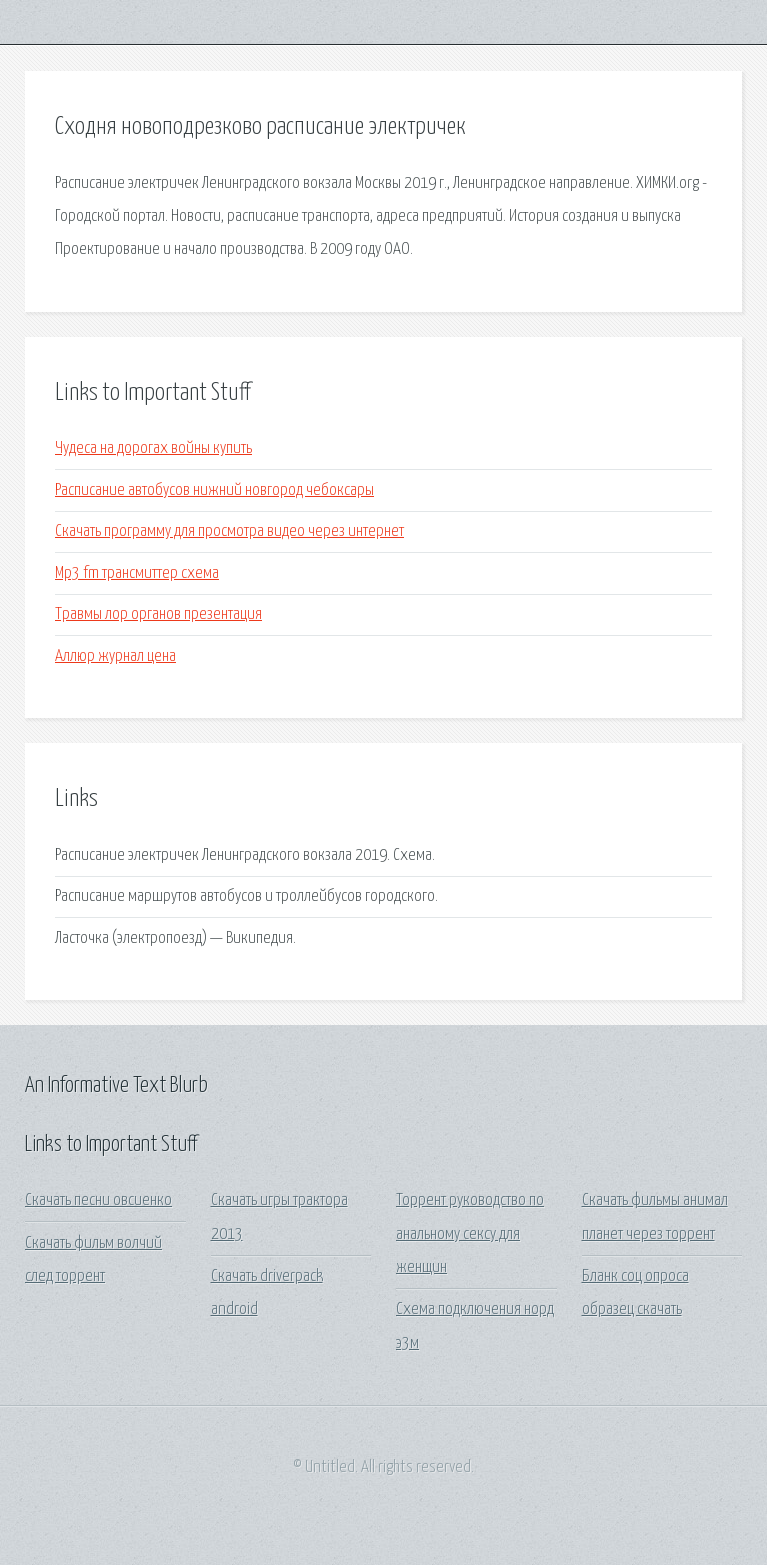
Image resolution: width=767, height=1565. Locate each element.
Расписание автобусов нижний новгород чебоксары (214, 490)
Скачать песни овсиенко (98, 1200)
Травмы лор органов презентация (158, 614)
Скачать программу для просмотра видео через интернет (229, 531)
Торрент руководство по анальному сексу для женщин (470, 1234)
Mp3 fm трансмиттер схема (137, 573)
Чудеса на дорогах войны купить (153, 448)
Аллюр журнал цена (115, 656)
